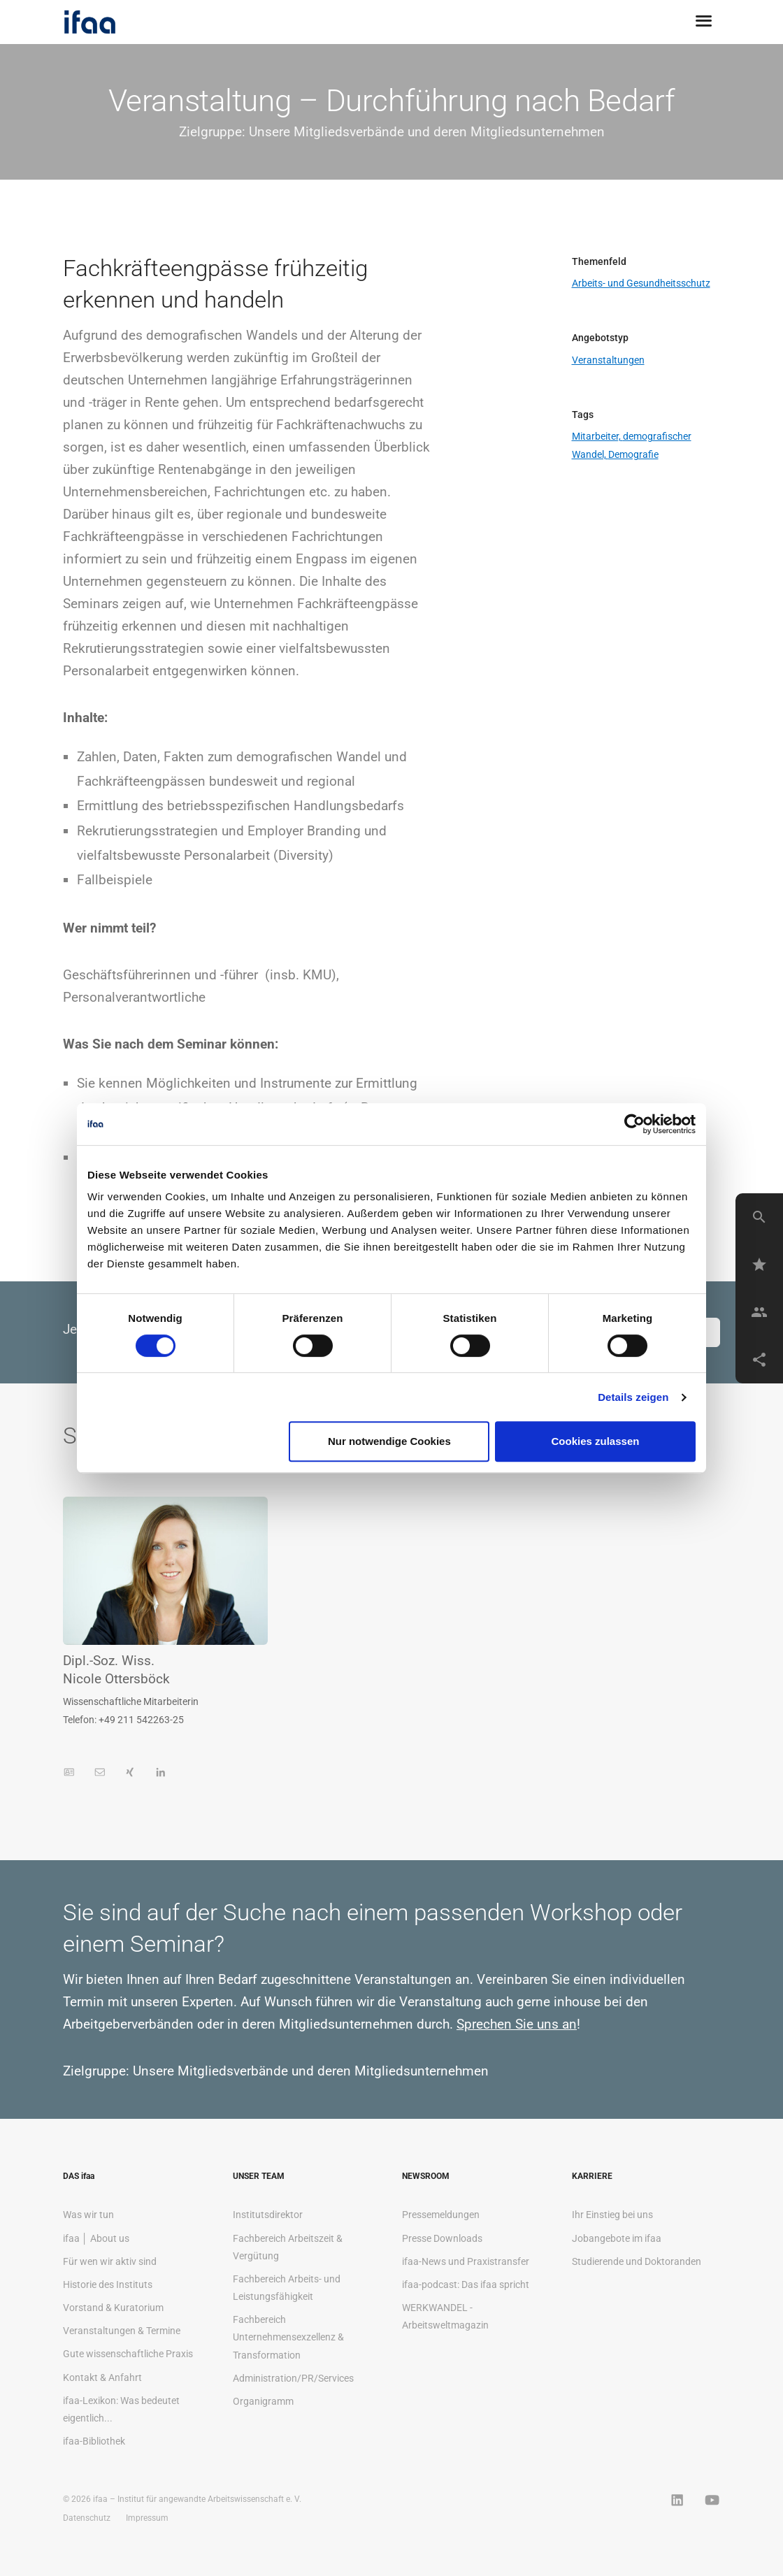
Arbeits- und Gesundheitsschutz (641, 283)
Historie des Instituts (107, 2284)
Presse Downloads (442, 2238)
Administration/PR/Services (293, 2378)
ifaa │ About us (96, 2238)
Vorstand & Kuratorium (113, 2307)
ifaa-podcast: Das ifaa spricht (465, 2284)
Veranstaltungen (608, 360)
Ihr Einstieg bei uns (612, 2214)
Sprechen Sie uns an (517, 2024)
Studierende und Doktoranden (636, 2261)
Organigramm (263, 2401)
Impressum (147, 2518)
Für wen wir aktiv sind (110, 2261)
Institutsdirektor (268, 2214)
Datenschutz (86, 2518)
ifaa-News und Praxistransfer (465, 2261)
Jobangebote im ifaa (616, 2238)
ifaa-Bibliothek (94, 2441)
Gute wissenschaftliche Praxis (128, 2353)
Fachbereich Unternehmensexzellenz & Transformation (288, 2337)
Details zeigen (633, 1397)
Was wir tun (88, 2214)
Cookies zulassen (596, 1441)
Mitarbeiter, (597, 436)
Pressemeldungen (441, 2214)
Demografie (633, 454)
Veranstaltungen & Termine (121, 2330)
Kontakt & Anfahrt (102, 2377)
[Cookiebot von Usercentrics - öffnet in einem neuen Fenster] (634, 1124)
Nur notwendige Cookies (389, 1441)
